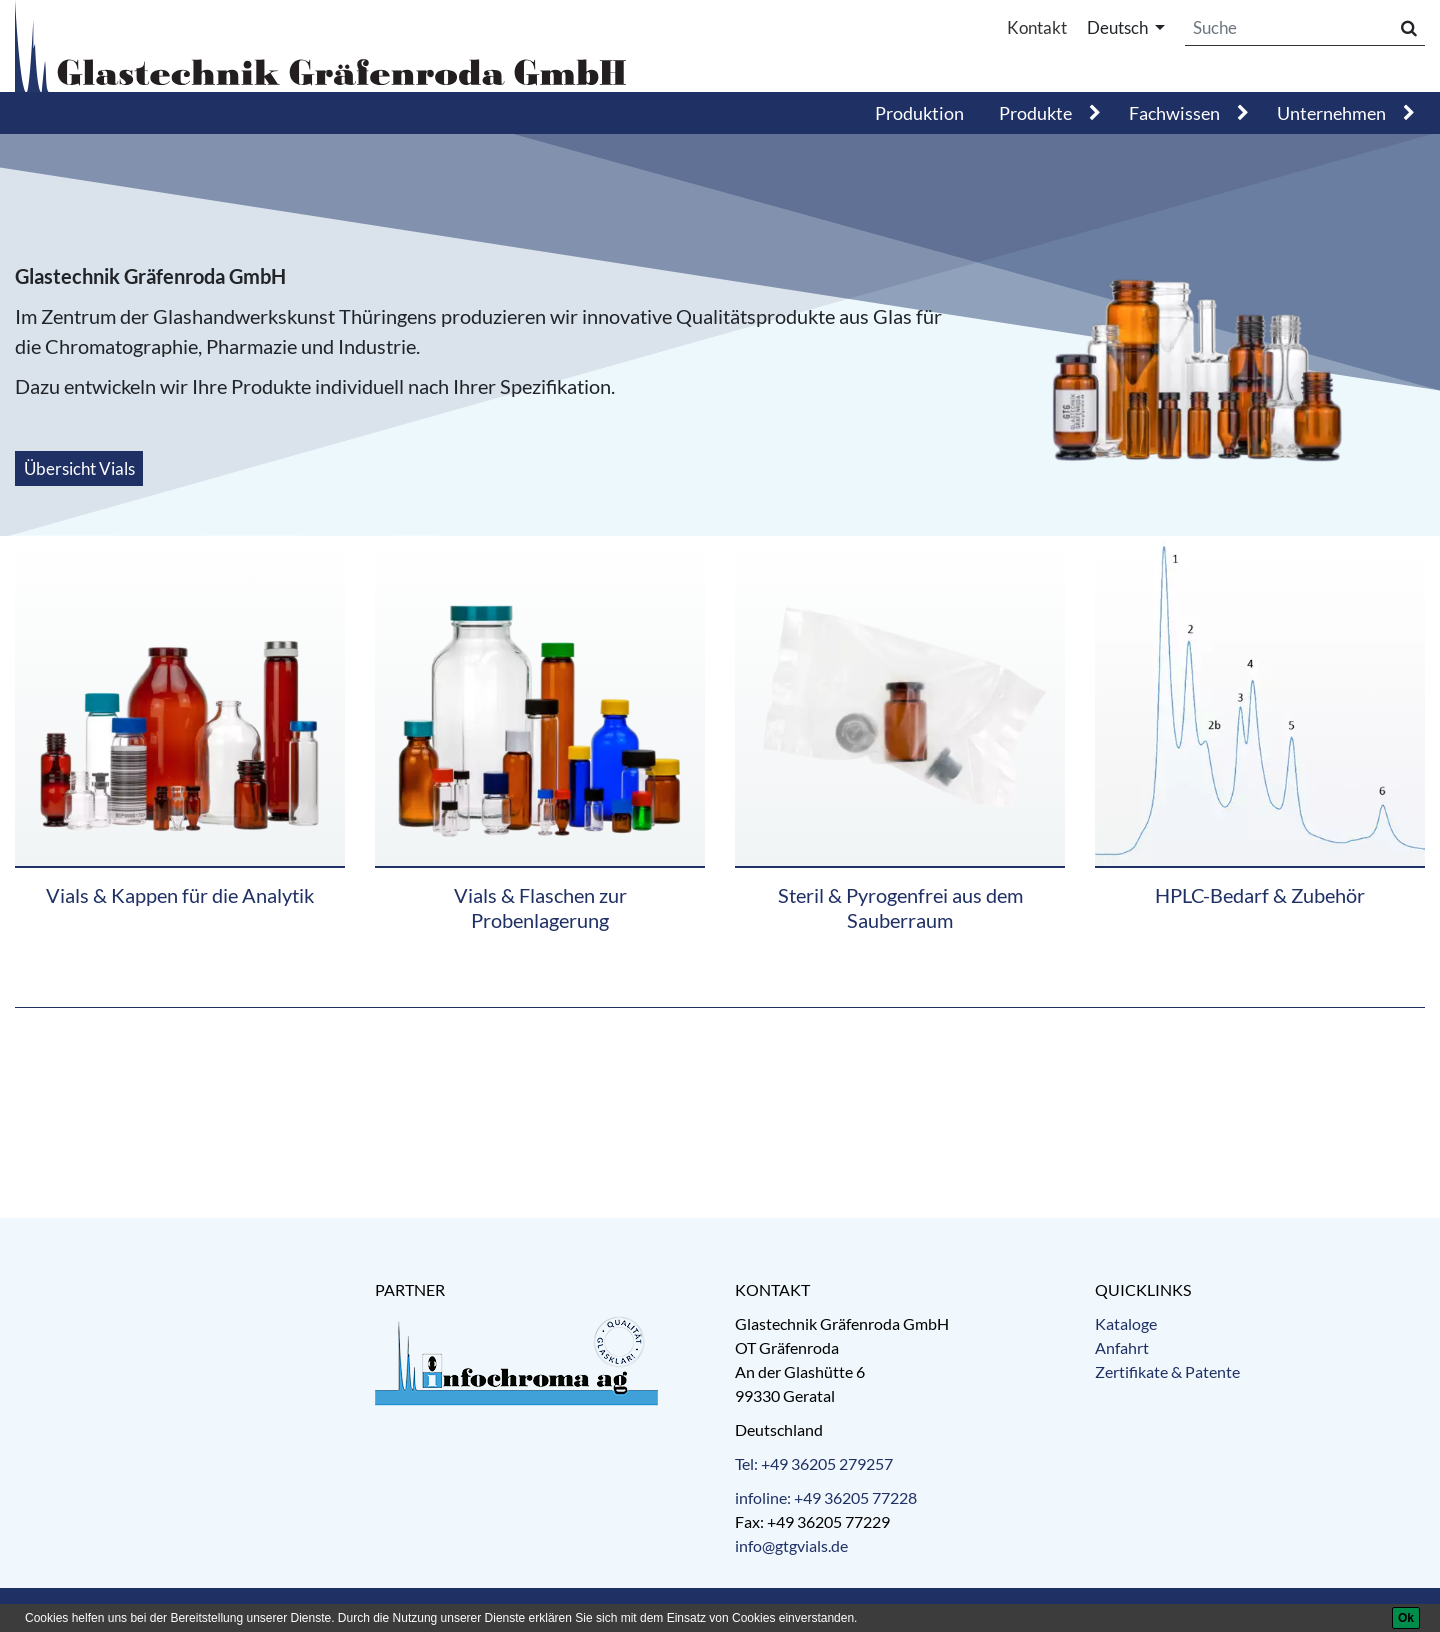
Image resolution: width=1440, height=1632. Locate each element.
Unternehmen (1331, 113)
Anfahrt (1122, 1347)
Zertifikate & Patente (1167, 1371)
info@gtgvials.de (791, 1545)
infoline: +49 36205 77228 (826, 1497)
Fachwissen (1174, 113)
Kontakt (1037, 27)
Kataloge (1126, 1323)
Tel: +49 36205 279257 (814, 1463)
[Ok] (1406, 1618)
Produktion (919, 113)
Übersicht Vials (79, 468)
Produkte (1035, 113)
